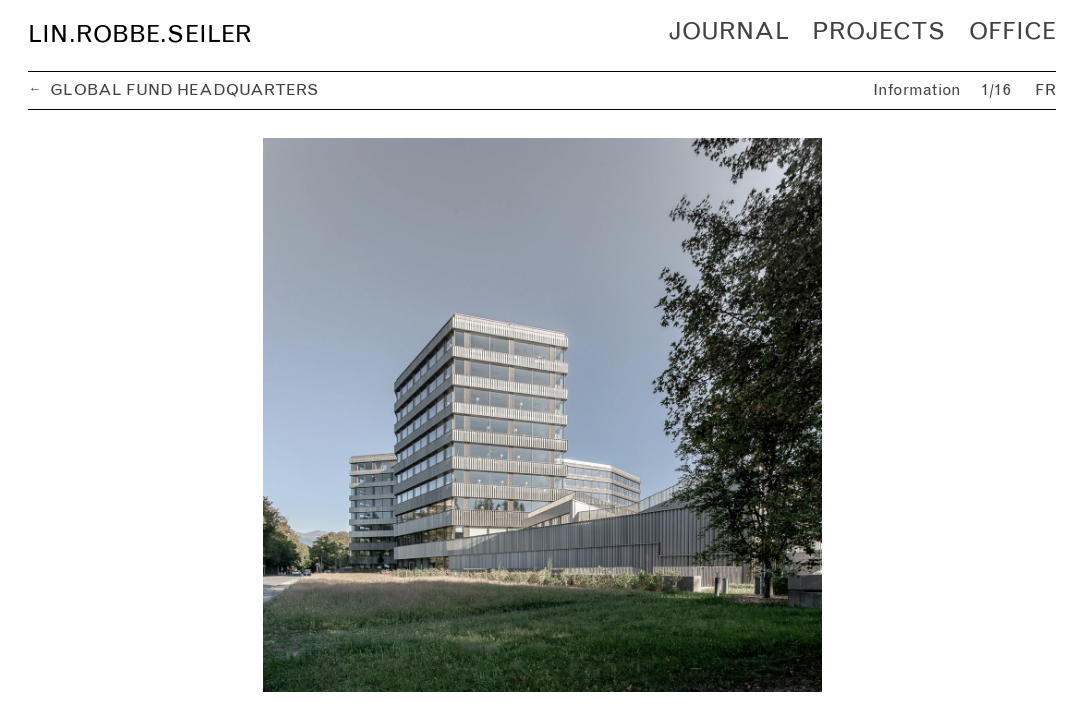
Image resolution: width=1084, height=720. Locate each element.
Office (1012, 32)
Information (917, 90)
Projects (878, 32)
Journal (728, 32)
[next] (799, 415)
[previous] (285, 415)
